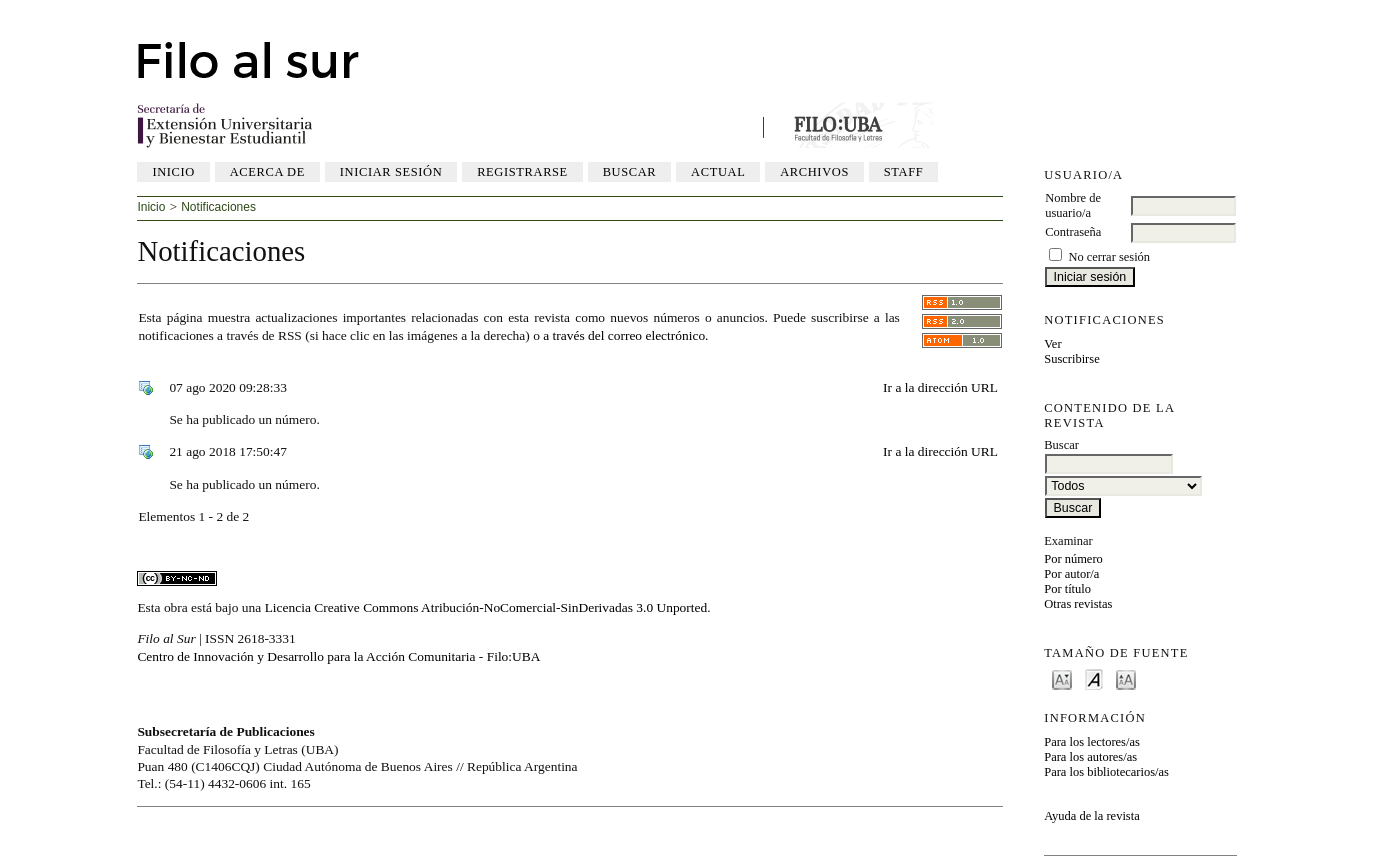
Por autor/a (1071, 574)
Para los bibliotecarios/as (1106, 772)
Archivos (814, 172)
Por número (1073, 559)
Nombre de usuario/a (1073, 205)
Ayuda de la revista (1091, 816)
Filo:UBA (514, 656)
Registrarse (522, 172)
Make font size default (1094, 678)
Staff (904, 172)
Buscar (630, 172)
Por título (1067, 589)
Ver (1052, 344)
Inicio (173, 172)
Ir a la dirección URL (940, 387)
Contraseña (1073, 232)
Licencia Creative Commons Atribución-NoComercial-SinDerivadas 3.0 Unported (486, 607)
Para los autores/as (1090, 757)
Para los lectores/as (1092, 742)
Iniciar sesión (391, 172)
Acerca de (267, 172)
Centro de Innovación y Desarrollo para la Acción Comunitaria (306, 656)
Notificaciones (218, 207)
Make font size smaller (1062, 678)
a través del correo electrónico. (625, 335)
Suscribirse (1071, 359)
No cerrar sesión (1109, 257)
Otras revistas (1078, 604)
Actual (718, 172)
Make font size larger (1126, 678)
